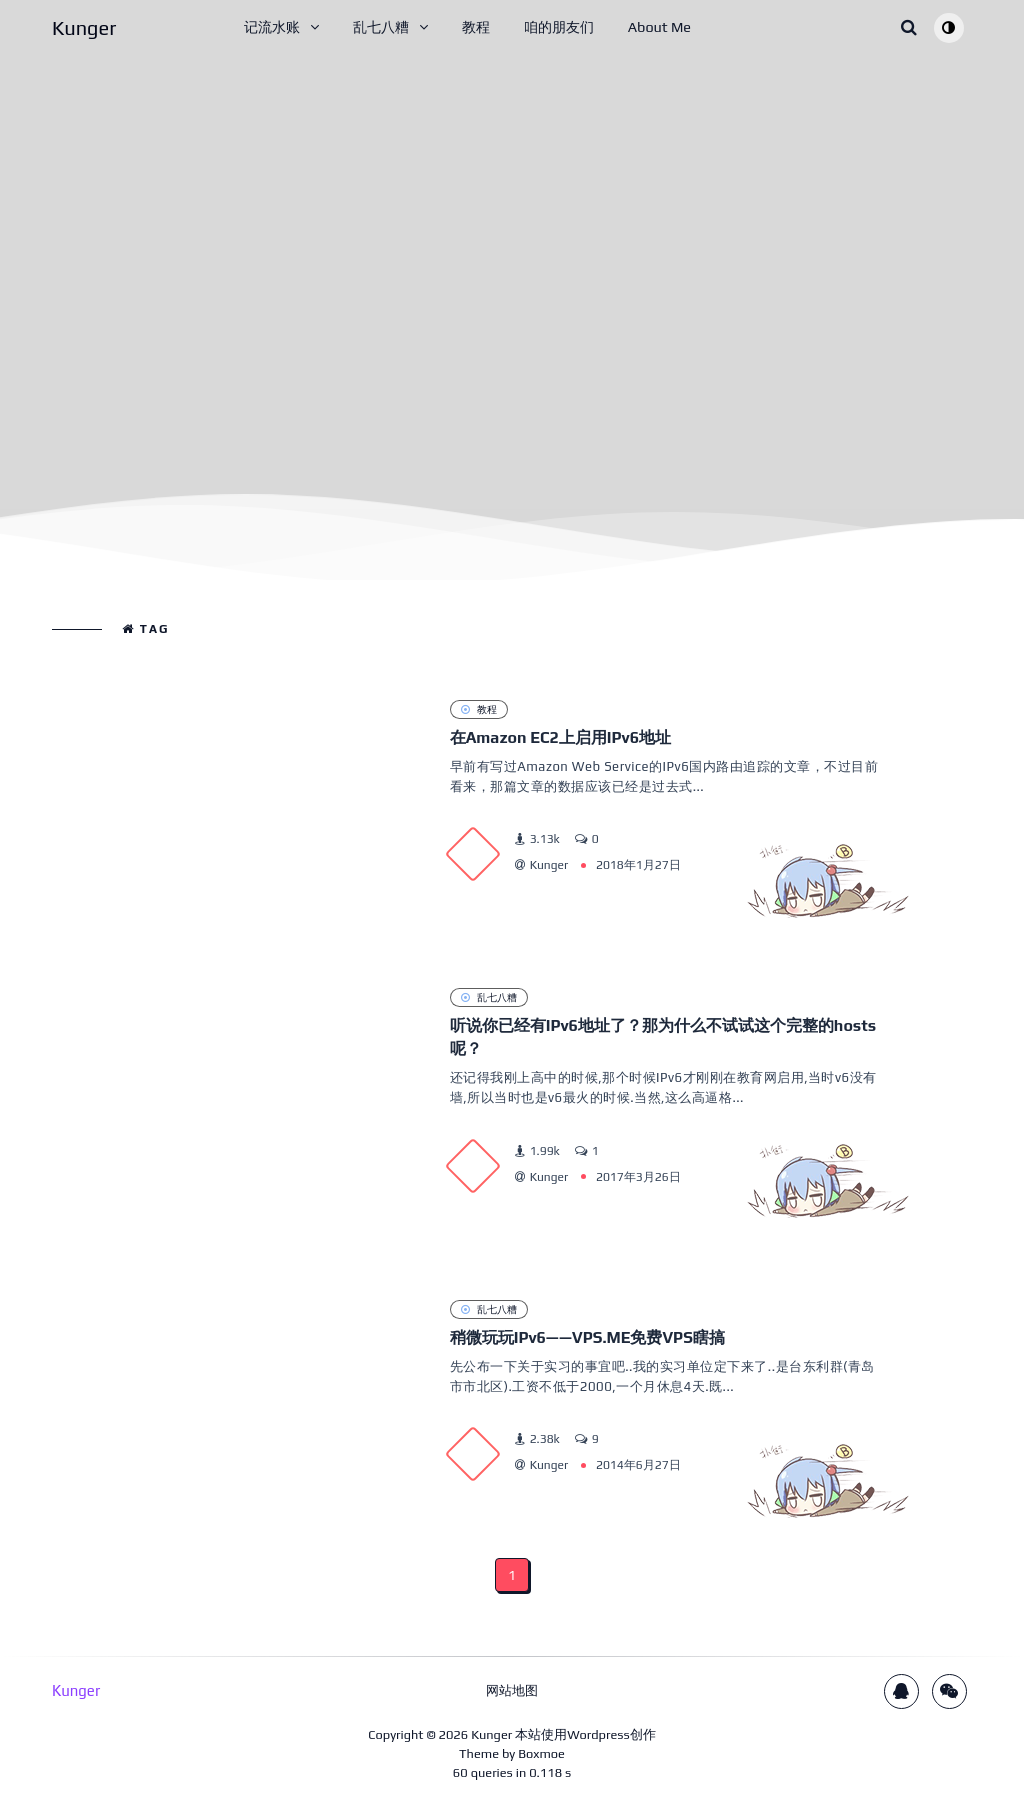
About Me (659, 27)
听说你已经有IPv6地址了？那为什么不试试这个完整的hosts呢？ (663, 1036)
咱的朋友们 (559, 27)
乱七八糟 (489, 997)
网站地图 (512, 1690)
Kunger (491, 1734)
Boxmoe (541, 1753)
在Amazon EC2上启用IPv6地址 (560, 737)
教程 (476, 27)
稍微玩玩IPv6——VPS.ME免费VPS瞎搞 (587, 1337)
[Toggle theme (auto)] (949, 28)
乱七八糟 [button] (381, 27)
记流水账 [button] (272, 27)
